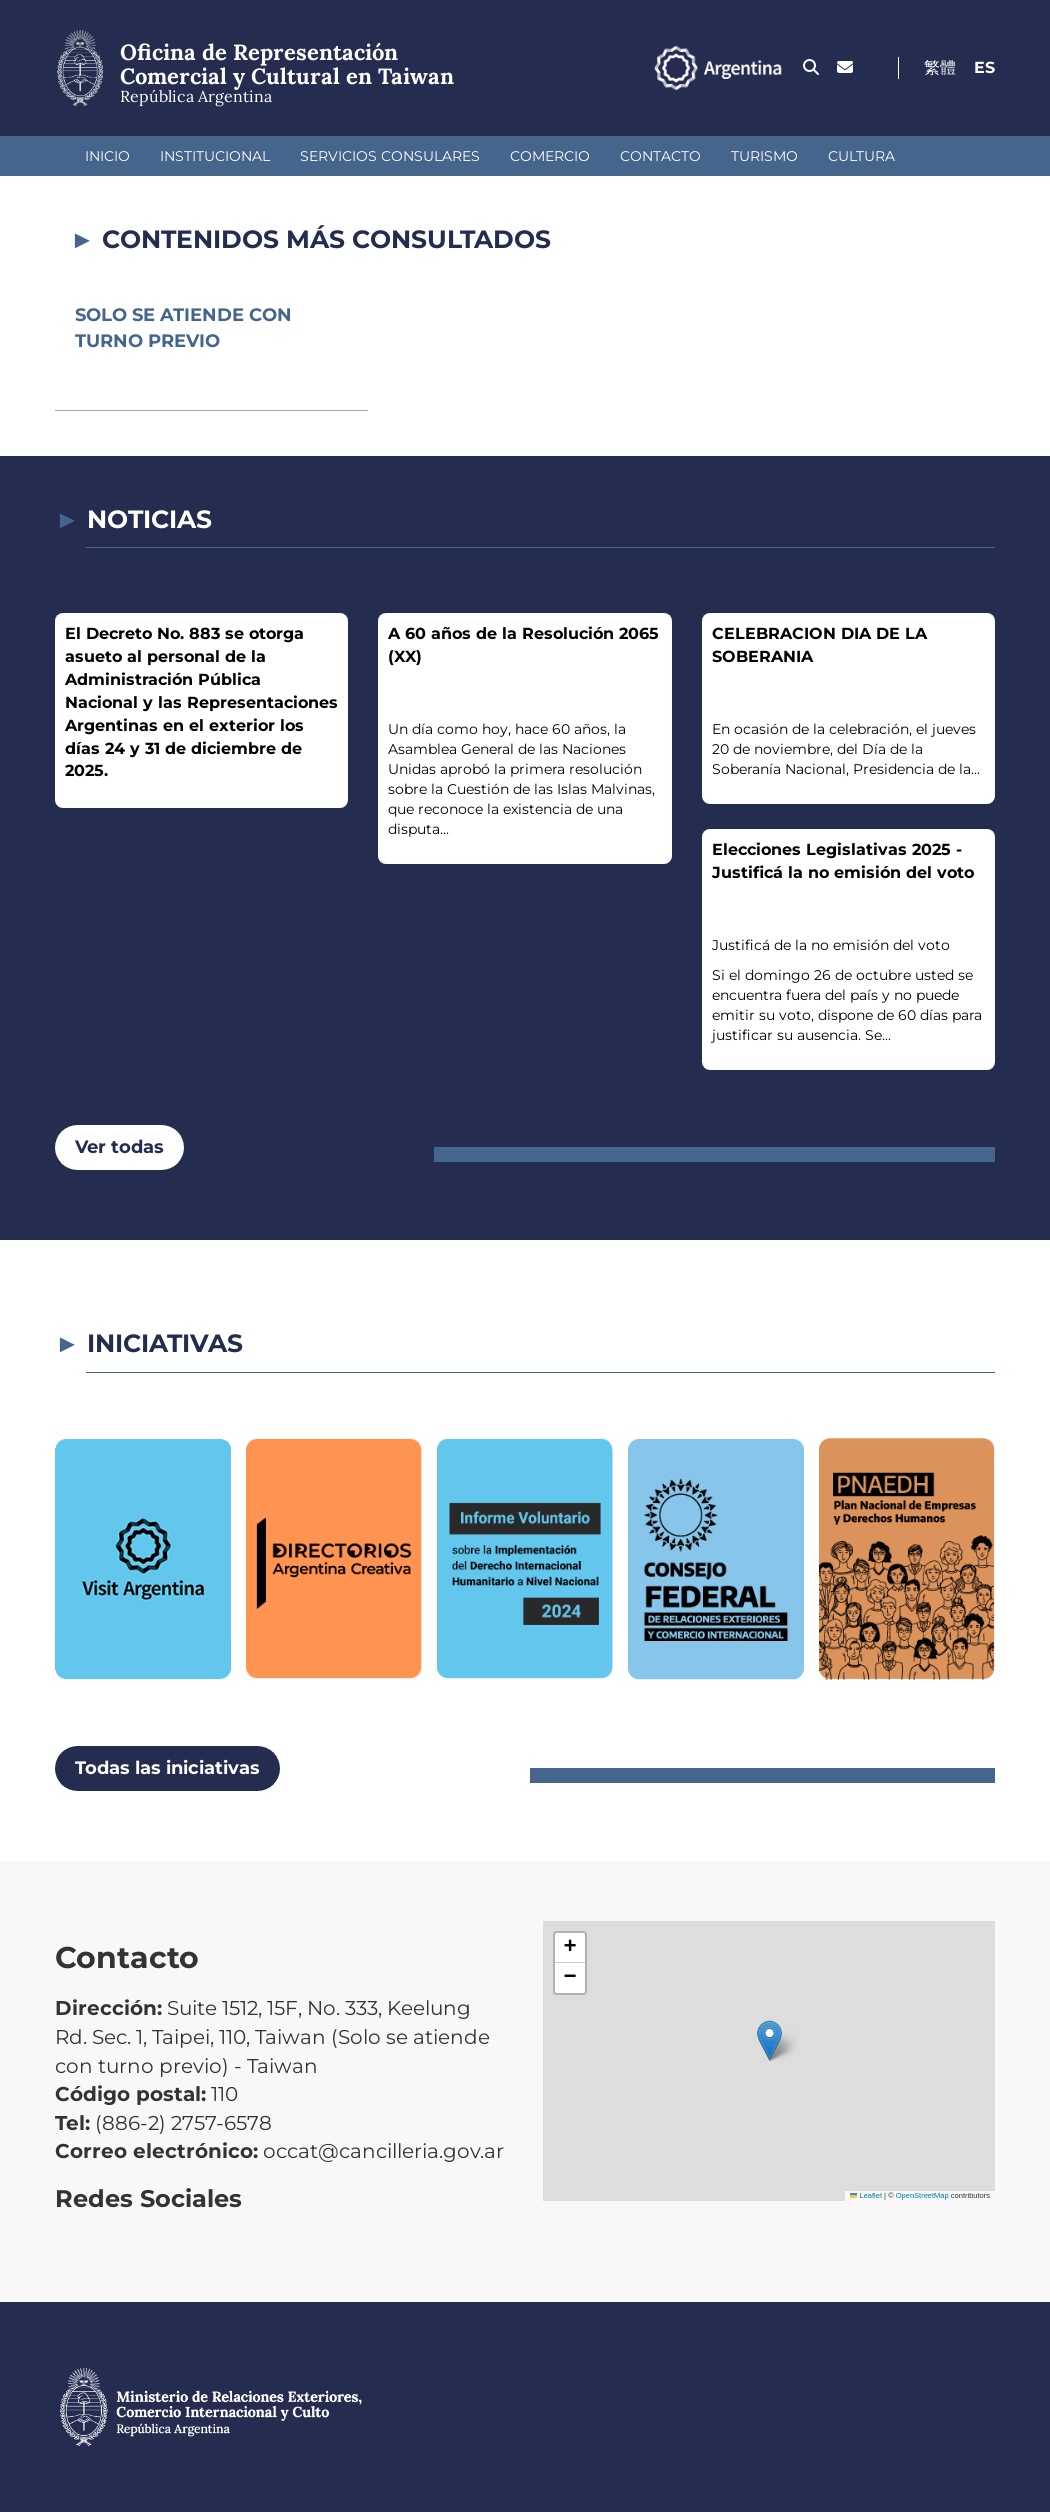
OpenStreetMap (922, 2195)
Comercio (550, 156)
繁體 (940, 67)
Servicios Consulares (390, 156)
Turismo (764, 156)
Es (984, 67)
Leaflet (866, 2195)
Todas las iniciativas (167, 1768)
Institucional (215, 156)
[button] (769, 2040)
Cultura (861, 156)
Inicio (107, 156)
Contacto (660, 156)
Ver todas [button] (119, 1147)
